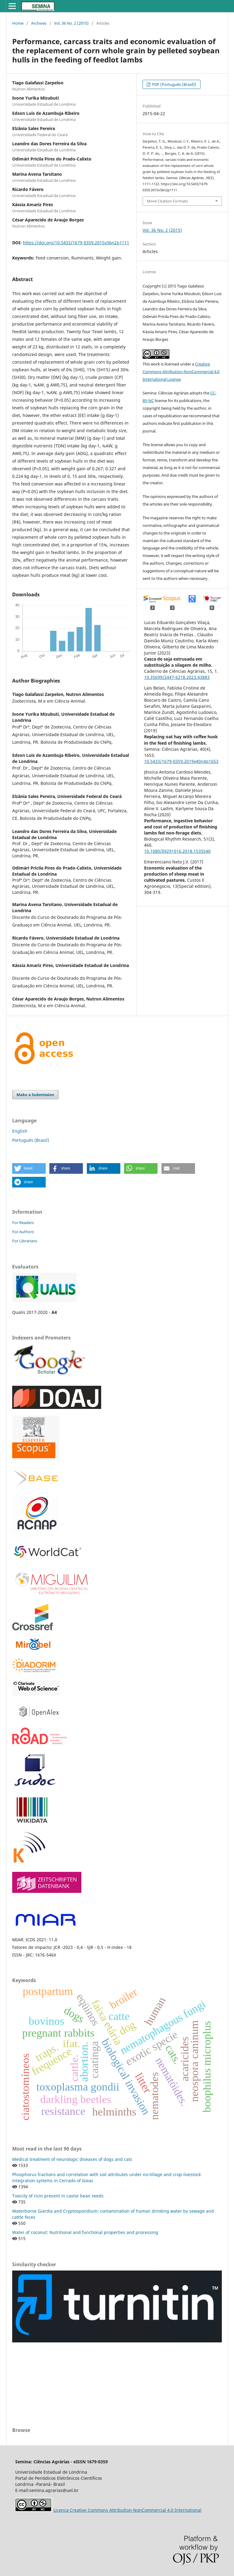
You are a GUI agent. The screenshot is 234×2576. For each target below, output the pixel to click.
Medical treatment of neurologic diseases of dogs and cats (72, 2159)
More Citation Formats (167, 201)
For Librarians (24, 1241)
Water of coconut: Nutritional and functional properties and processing (85, 2232)
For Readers (23, 1222)
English (19, 1131)
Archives (38, 23)
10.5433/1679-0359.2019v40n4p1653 (181, 761)
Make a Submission (35, 1094)
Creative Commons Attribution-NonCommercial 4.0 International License (181, 371)
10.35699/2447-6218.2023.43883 (177, 677)
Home (17, 23)
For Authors (23, 1231)
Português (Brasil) (30, 1140)
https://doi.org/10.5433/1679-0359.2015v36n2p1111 (76, 242)
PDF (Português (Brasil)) (173, 84)
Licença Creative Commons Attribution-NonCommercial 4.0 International (127, 2510)
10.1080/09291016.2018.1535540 (177, 851)
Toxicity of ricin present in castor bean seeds (58, 2196)
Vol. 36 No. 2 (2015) (71, 23)
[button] (29, 1168)
